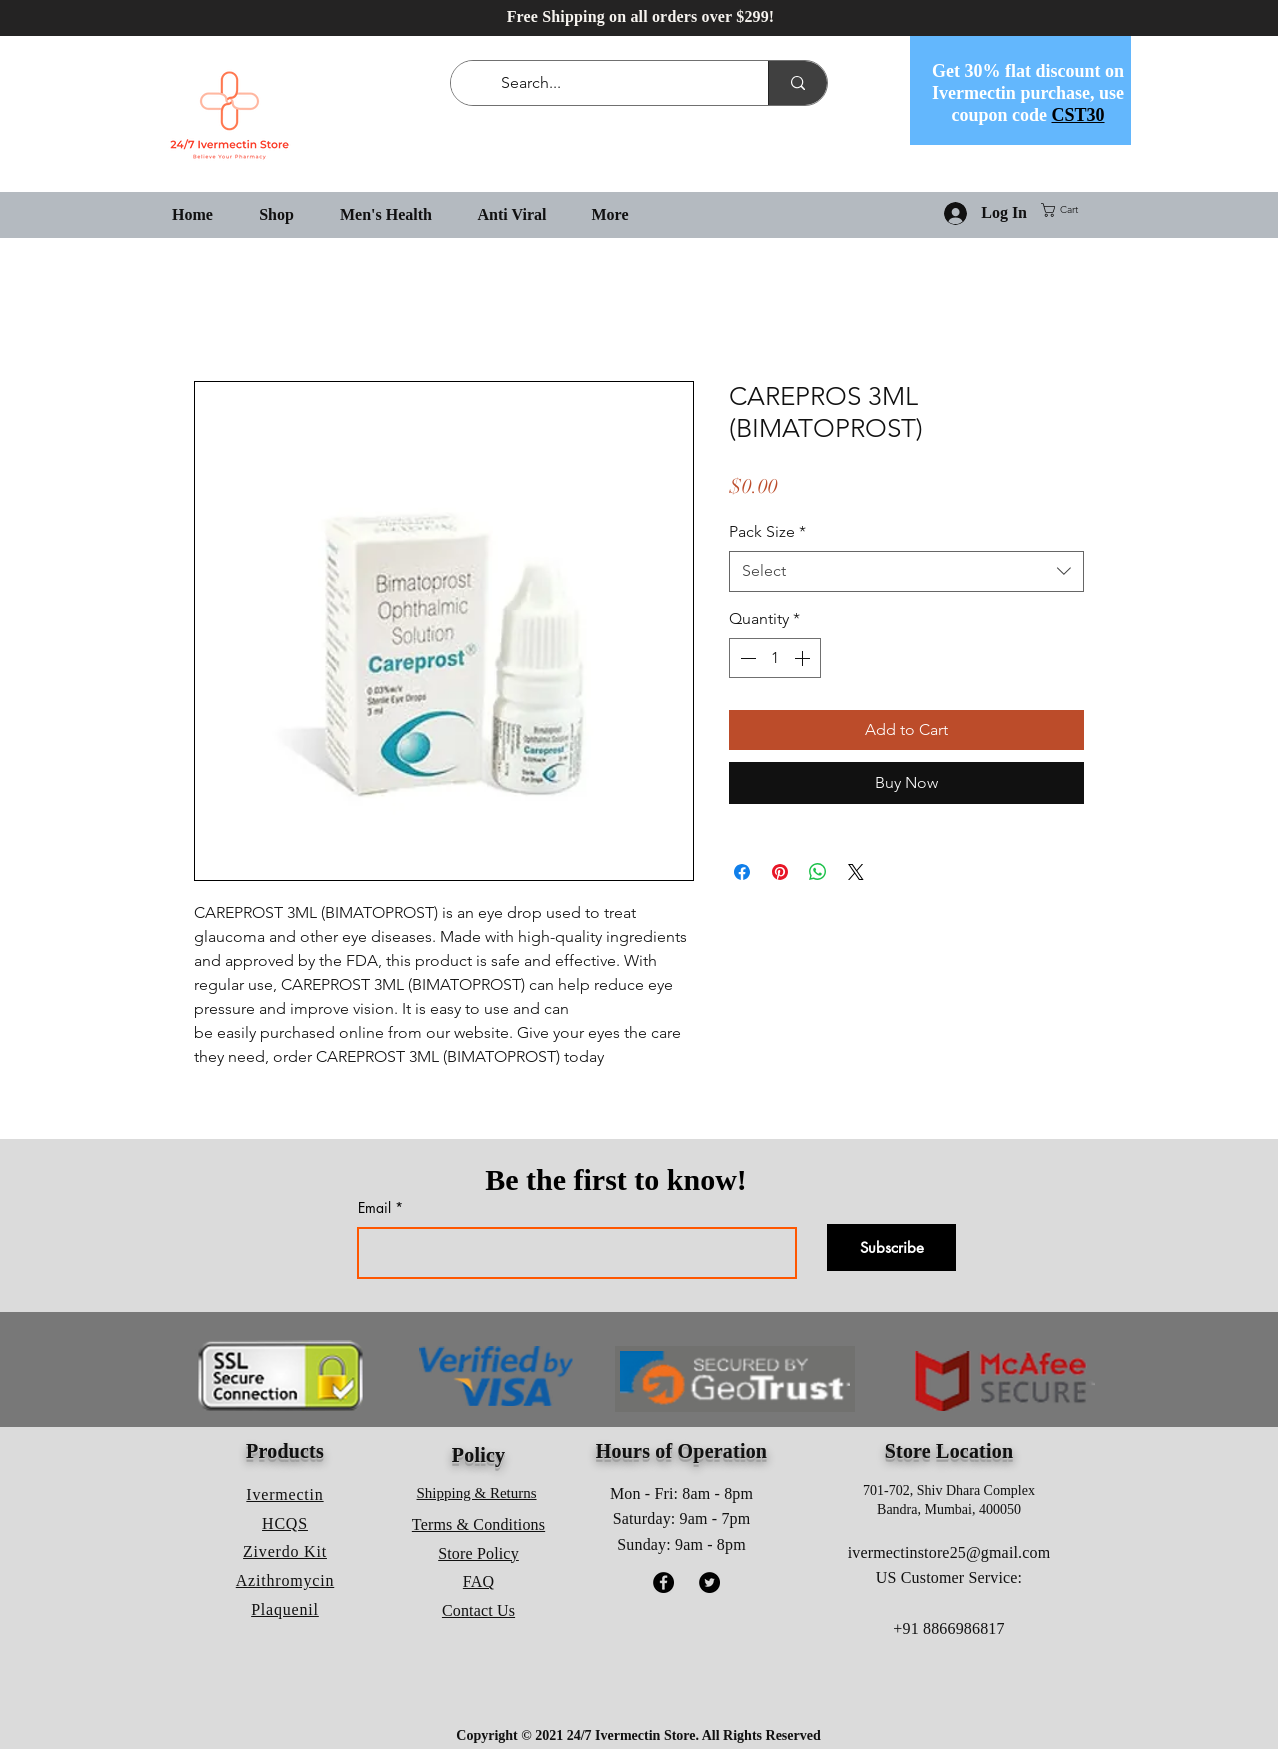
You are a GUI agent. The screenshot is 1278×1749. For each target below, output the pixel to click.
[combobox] (906, 571)
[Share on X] (856, 872)
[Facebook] (663, 1582)
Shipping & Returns (477, 1493)
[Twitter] (709, 1582)
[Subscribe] (891, 1247)
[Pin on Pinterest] (780, 872)
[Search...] (613, 83)
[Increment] (804, 658)
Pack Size (767, 531)
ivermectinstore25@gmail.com (949, 1552)
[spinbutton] (775, 658)
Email (374, 1208)
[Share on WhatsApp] (818, 872)
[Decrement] (746, 658)
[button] (1067, 210)
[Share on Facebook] (742, 872)
